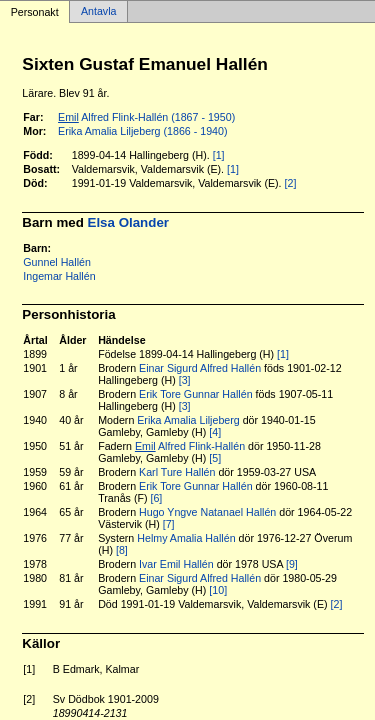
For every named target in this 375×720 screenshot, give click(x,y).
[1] (219, 155)
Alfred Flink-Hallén (190, 446)
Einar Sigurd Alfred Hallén (200, 368)
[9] (292, 564)
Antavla (99, 12)
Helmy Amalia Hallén (186, 538)
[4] (215, 432)
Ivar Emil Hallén (176, 564)
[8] (122, 550)
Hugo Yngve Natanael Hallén (207, 512)
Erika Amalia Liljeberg (188, 420)
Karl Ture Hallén (177, 472)
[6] (156, 498)
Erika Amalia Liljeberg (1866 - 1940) (142, 131)
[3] (185, 380)
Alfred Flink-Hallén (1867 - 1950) (146, 117)
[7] (169, 524)
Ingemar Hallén (59, 276)
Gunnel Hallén (57, 262)
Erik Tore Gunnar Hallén (196, 394)
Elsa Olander (129, 222)
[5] (215, 458)
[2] (291, 183)
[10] (218, 590)
